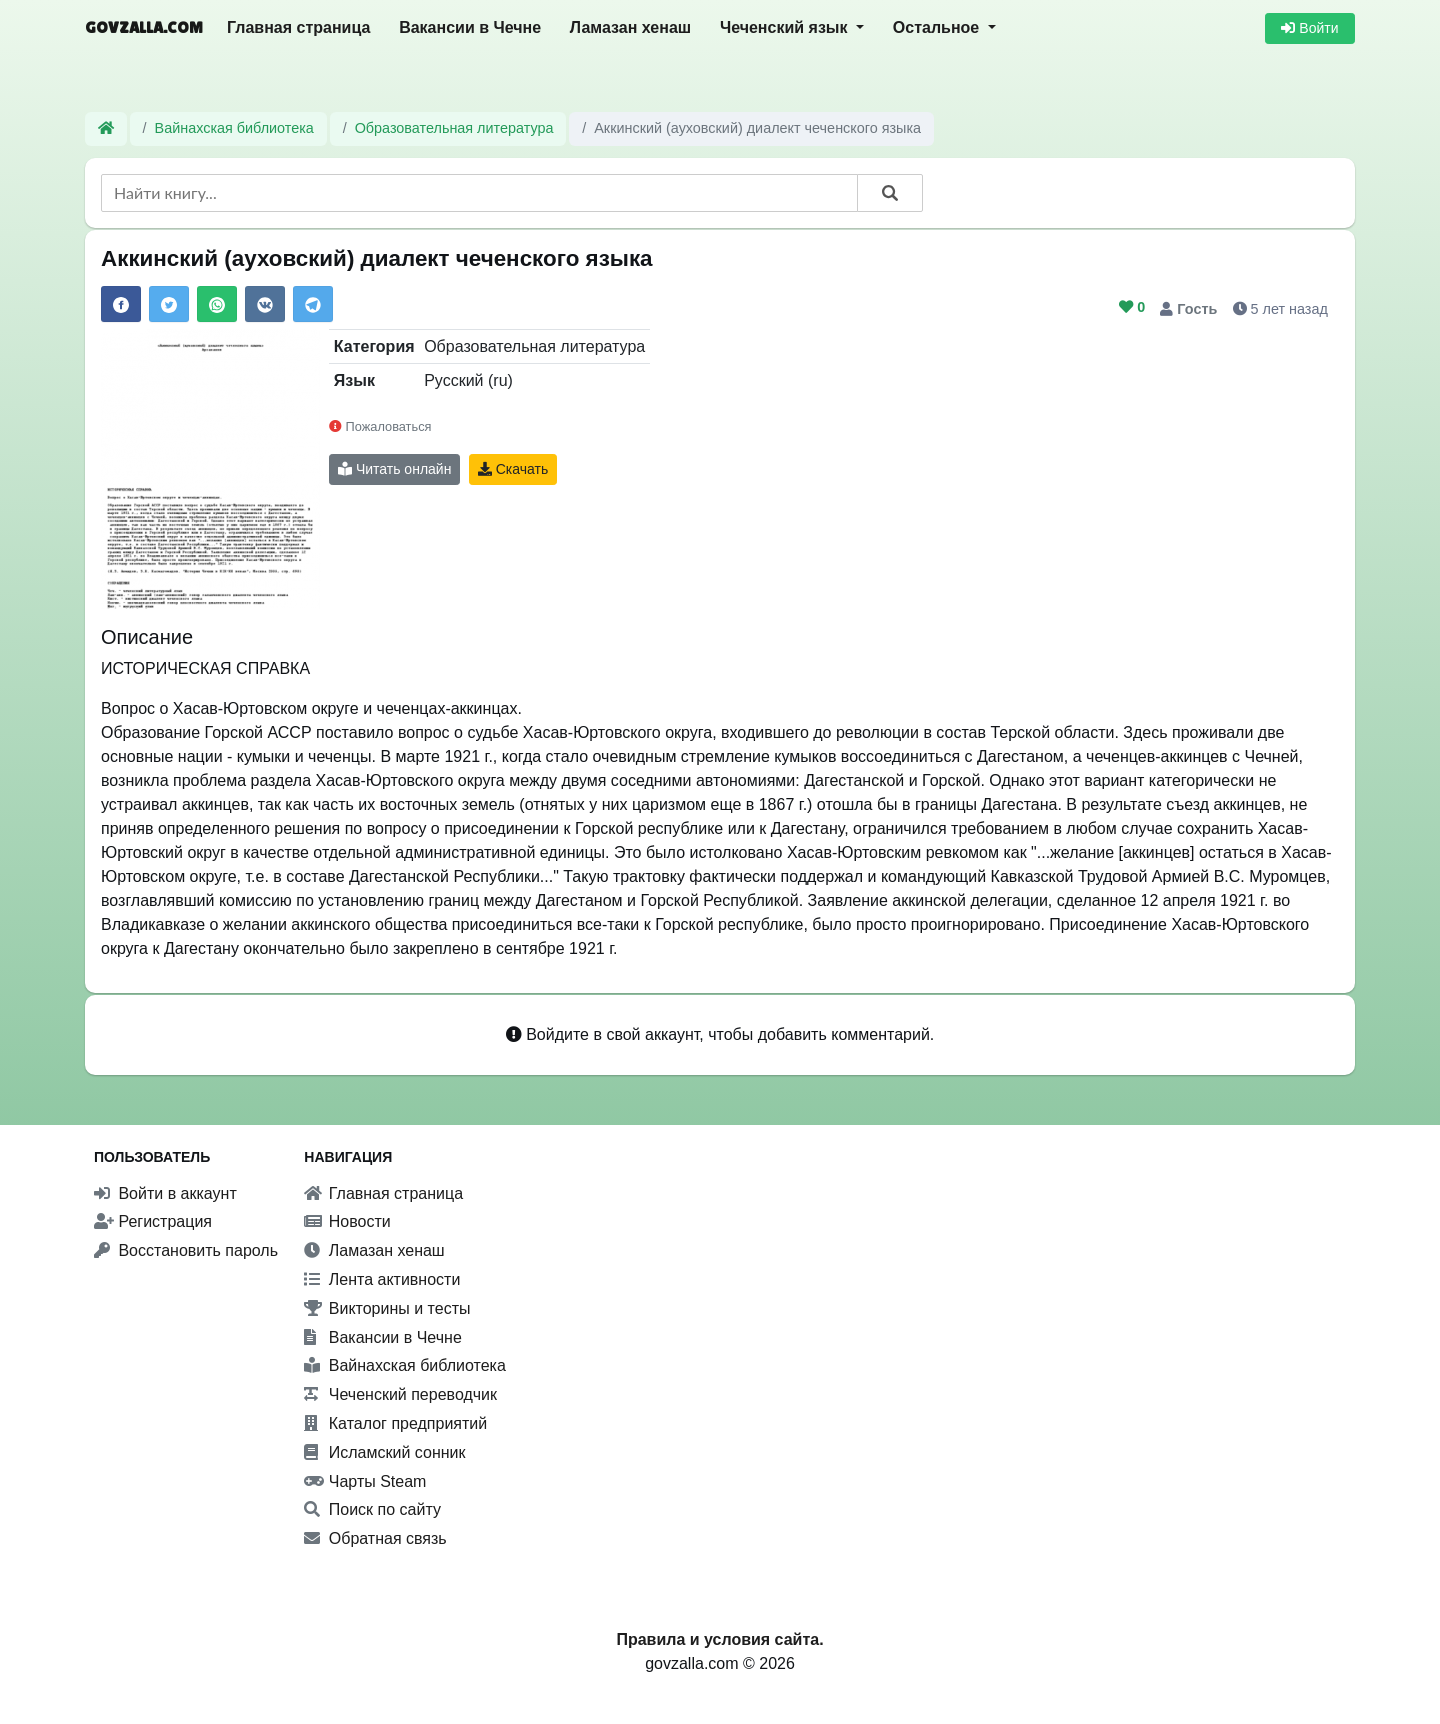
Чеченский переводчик (400, 1394)
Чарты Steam (365, 1481)
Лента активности (382, 1279)
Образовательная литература (454, 128)
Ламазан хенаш (630, 27)
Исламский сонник (384, 1452)
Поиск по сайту (372, 1509)
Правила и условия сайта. (719, 1639)
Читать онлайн (394, 469)
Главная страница (298, 27)
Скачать (513, 469)
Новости (347, 1221)
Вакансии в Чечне (470, 27)
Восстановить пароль (186, 1250)
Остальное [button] (938, 27)
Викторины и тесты (387, 1308)
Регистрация (153, 1221)
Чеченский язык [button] (786, 27)
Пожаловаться (380, 426)
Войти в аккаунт (165, 1193)
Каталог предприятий (395, 1423)
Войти (1309, 28)
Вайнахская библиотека (234, 128)
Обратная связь (375, 1538)
